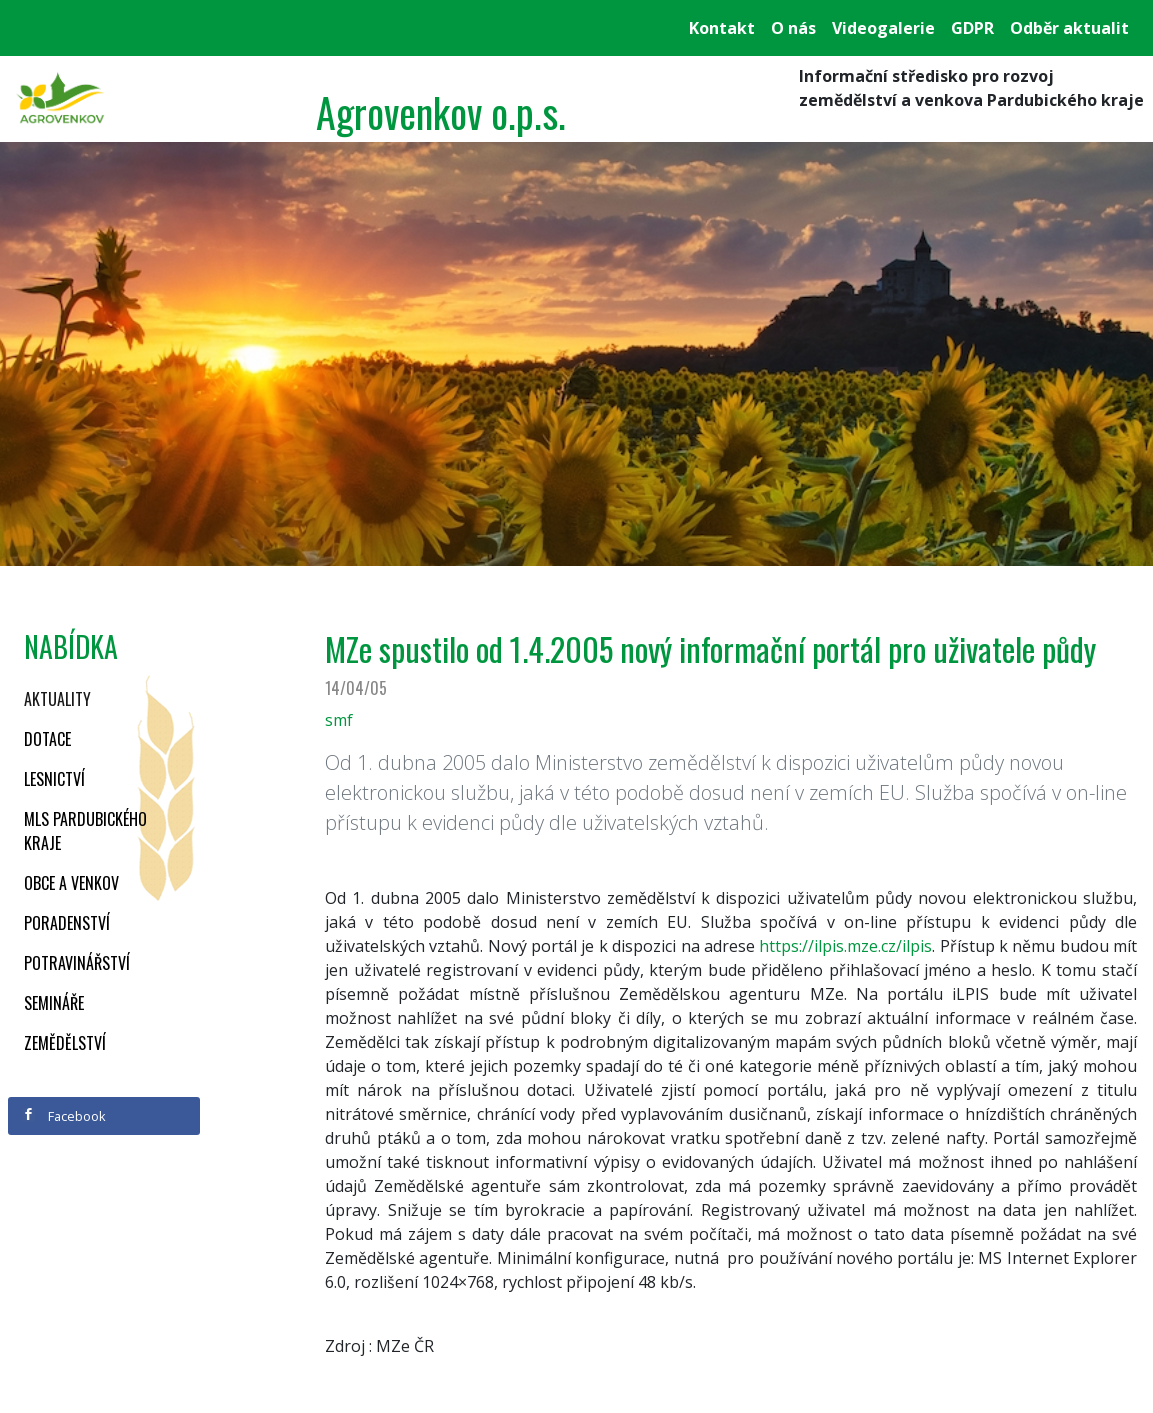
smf (339, 720)
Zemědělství (65, 1043)
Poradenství (67, 923)
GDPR (972, 28)
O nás (793, 28)
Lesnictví (54, 779)
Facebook (64, 1116)
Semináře (54, 1003)
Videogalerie (883, 28)
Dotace (47, 739)
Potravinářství (77, 963)
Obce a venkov (71, 883)
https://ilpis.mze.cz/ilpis (845, 946)
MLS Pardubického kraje (85, 831)
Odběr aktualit (1069, 28)
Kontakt (722, 28)
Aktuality (57, 699)
